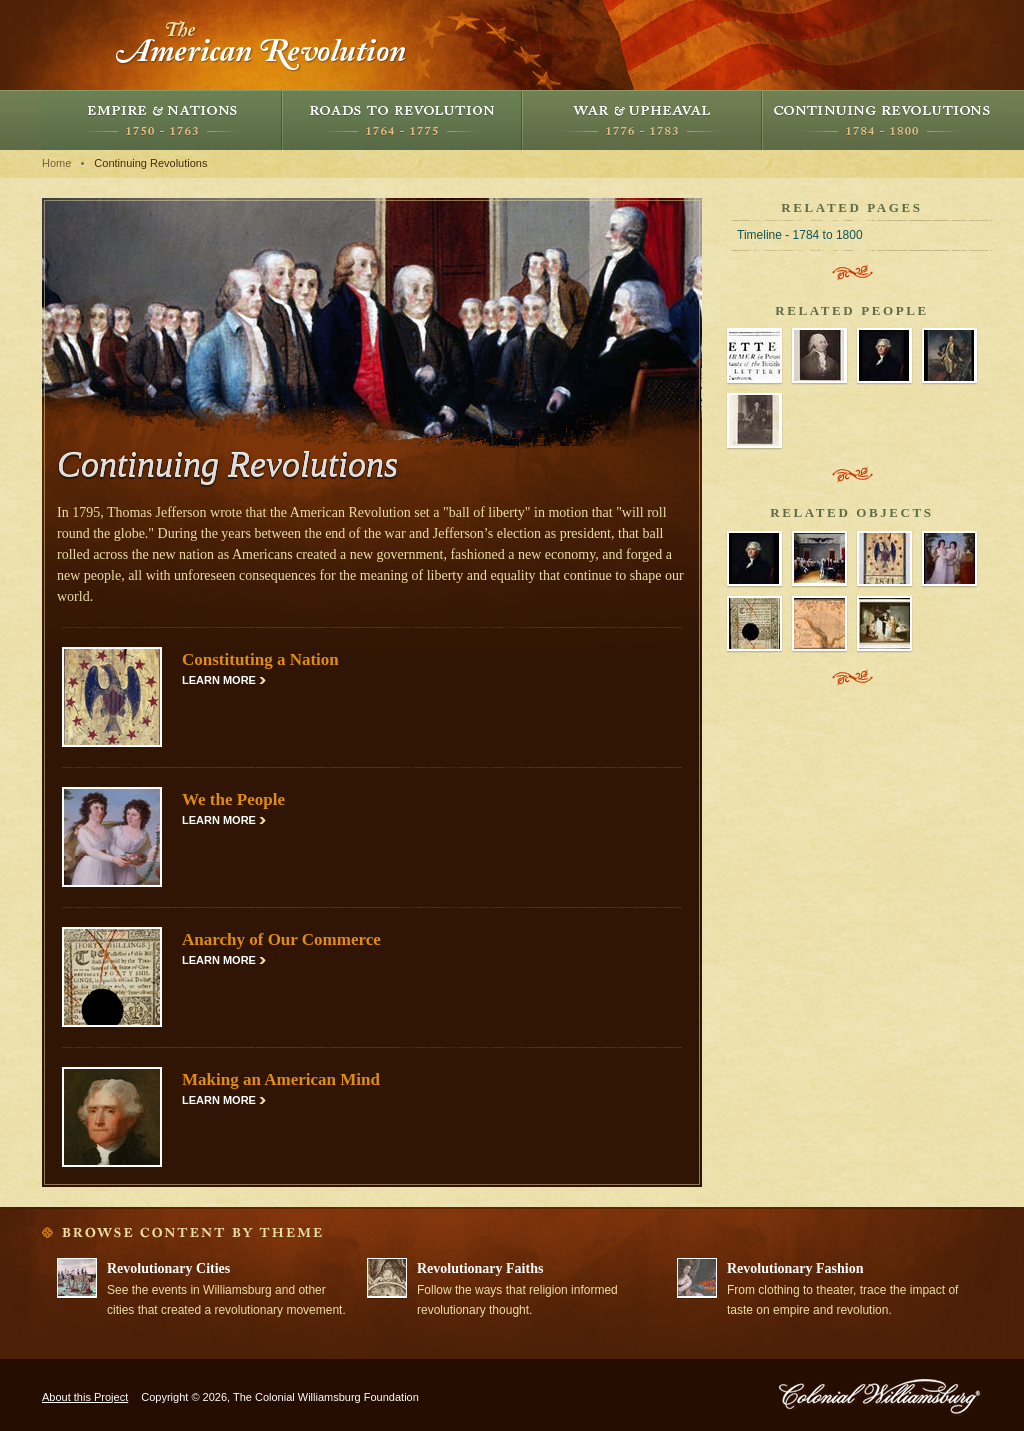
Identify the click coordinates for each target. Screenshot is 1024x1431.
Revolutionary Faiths (480, 1268)
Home (56, 163)
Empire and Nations (162, 120)
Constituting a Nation (260, 659)
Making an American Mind (281, 1079)
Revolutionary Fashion (795, 1268)
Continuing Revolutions (882, 120)
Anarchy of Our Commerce (281, 939)
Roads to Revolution (402, 120)
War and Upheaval (642, 120)
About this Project (85, 1397)
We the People (233, 799)
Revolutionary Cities (168, 1268)
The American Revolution (262, 45)
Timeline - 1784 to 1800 (800, 235)
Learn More (219, 680)
